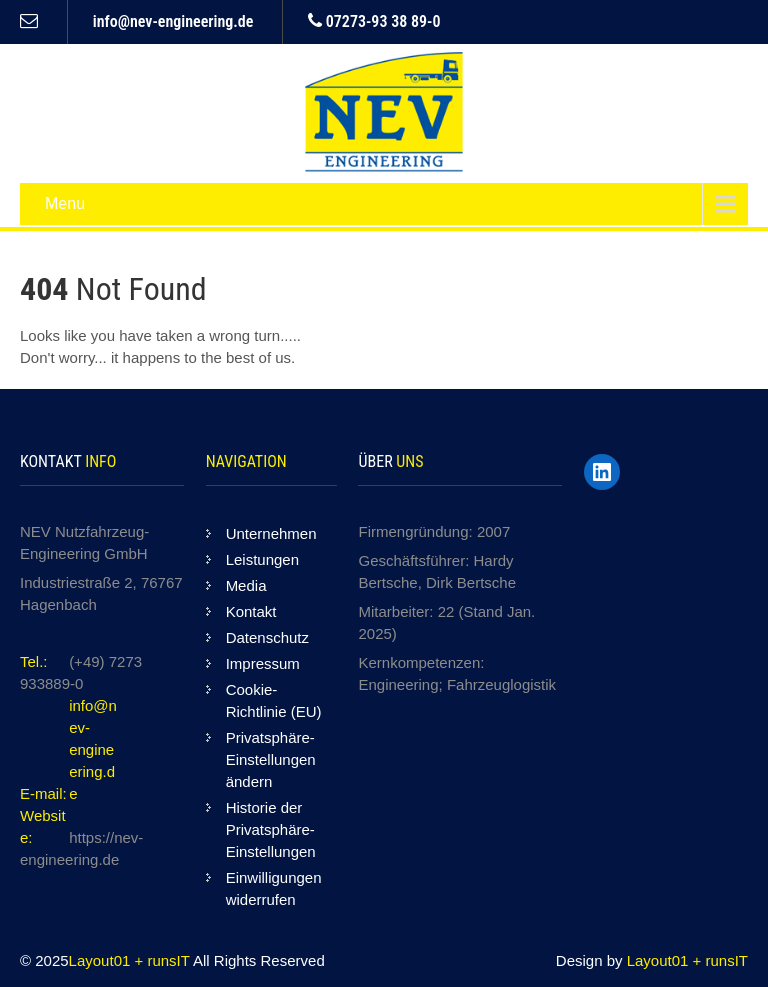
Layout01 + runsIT (131, 960)
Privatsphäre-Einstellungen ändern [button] (271, 759)
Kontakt (251, 611)
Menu (65, 203)
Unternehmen (271, 533)
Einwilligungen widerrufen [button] (274, 888)
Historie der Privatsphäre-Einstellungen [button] (271, 829)
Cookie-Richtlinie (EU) (274, 700)
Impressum (263, 663)
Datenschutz (267, 637)
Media (246, 585)
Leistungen (262, 559)
